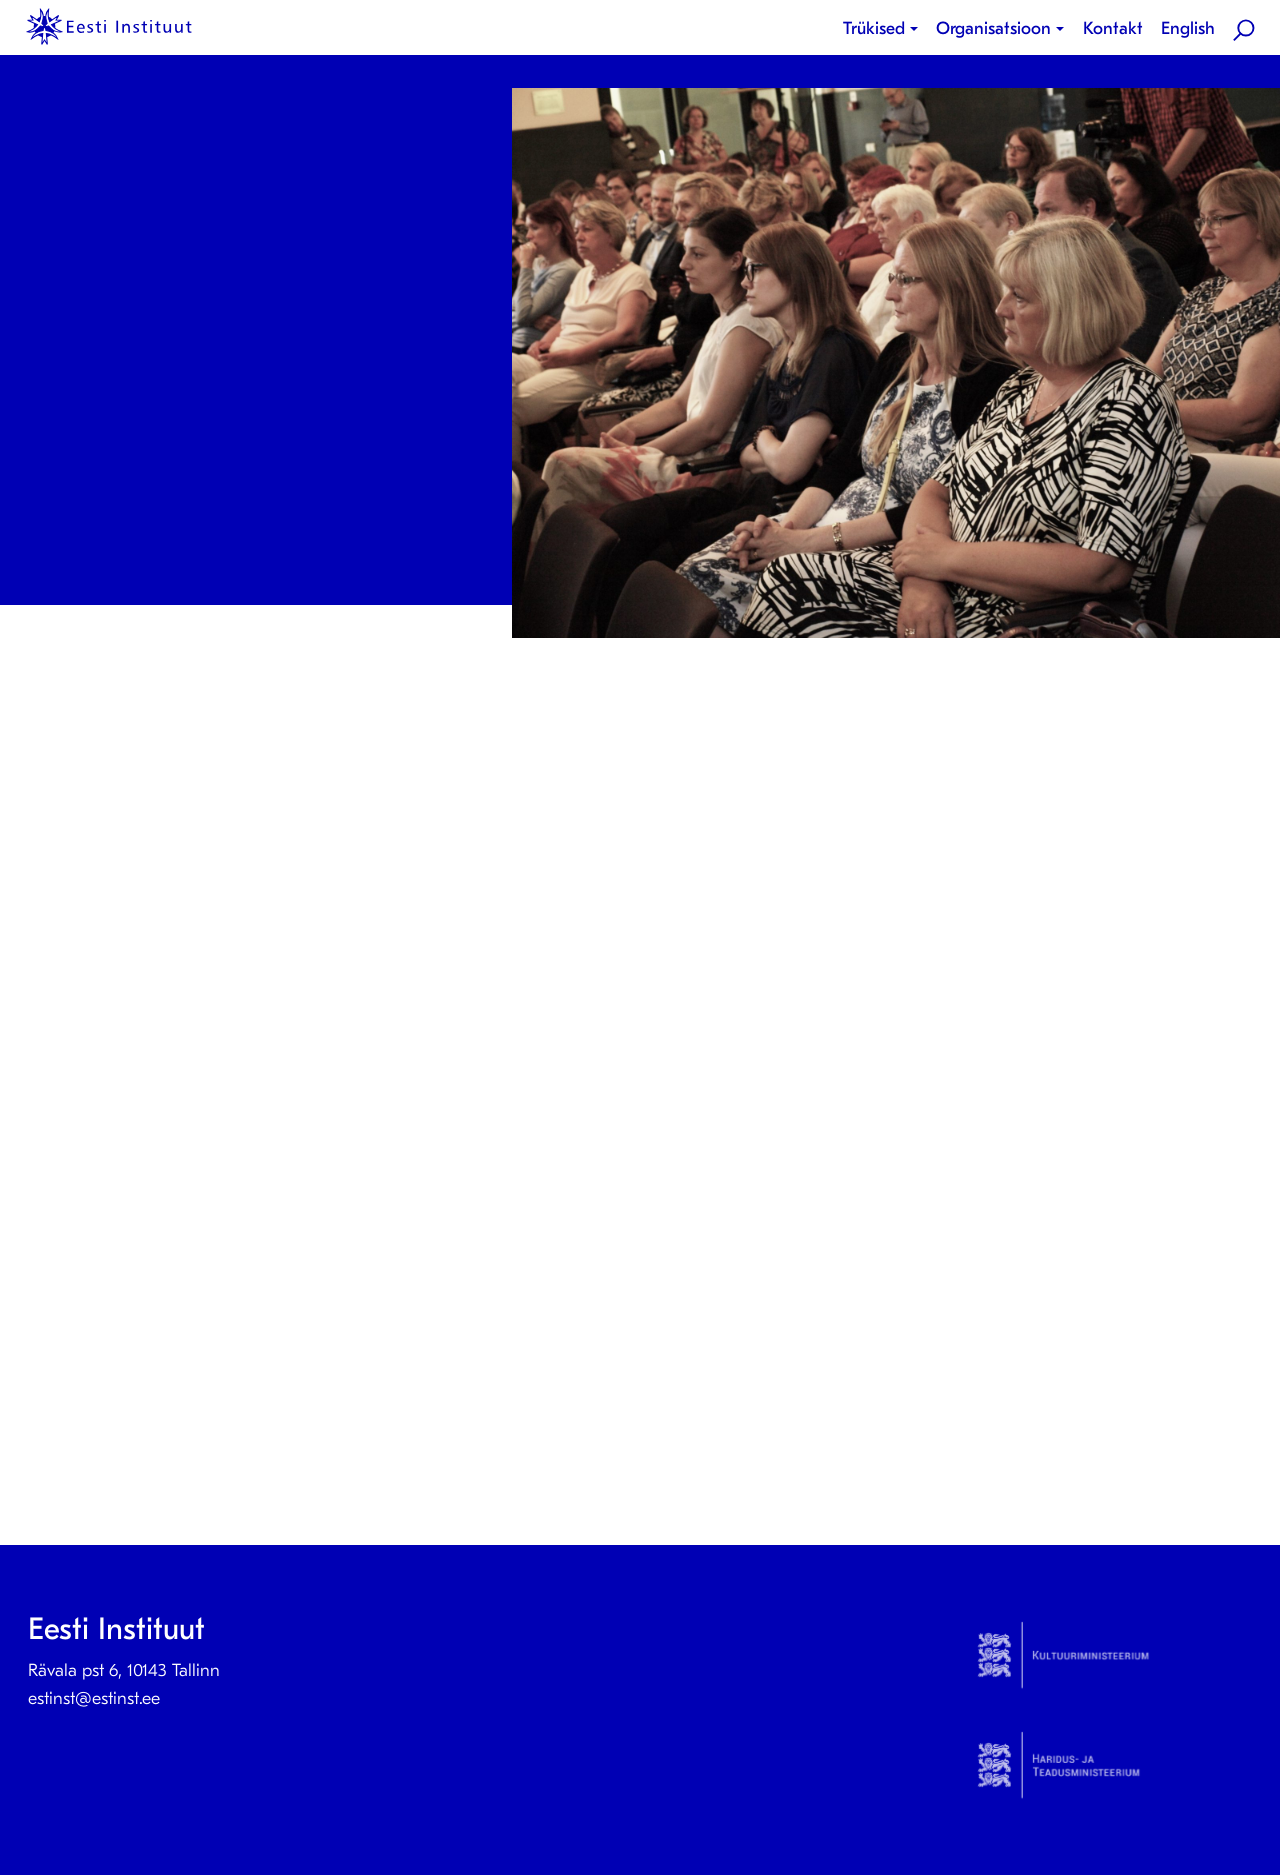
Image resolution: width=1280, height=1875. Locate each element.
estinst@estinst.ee (94, 1698)
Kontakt (1113, 28)
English (1188, 28)
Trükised (874, 28)
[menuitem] (884, 29)
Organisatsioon (993, 28)
